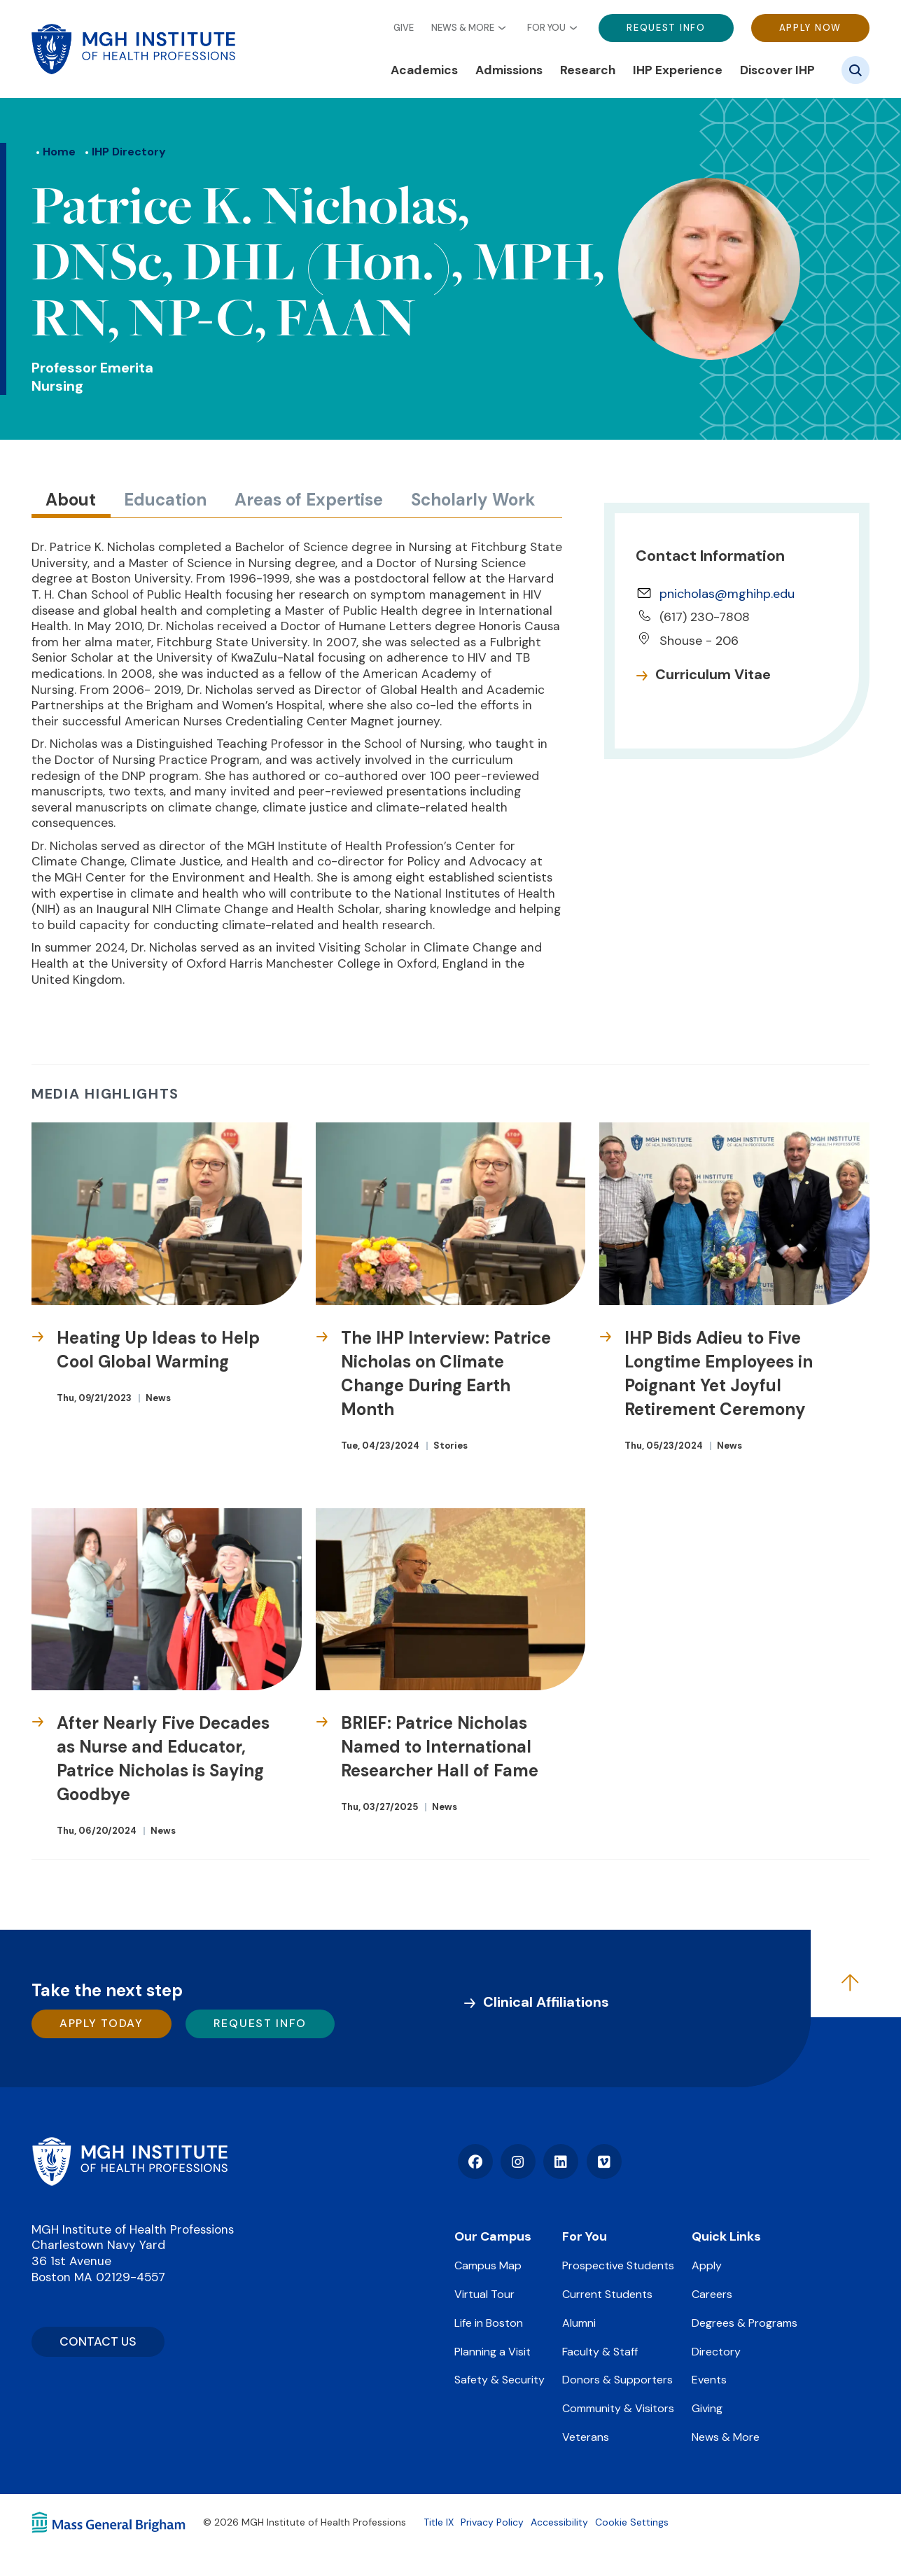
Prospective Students (618, 2265)
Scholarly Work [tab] (473, 499)
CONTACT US (98, 2341)
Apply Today (102, 2023)
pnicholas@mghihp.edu (727, 593)
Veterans (585, 2437)
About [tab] (71, 499)
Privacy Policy (492, 2522)
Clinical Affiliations (546, 2002)
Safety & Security (499, 2379)
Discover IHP (777, 70)
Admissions (509, 70)
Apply (707, 2265)
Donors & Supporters (617, 2379)
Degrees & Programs (744, 2323)
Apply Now (810, 28)
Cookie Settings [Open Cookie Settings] (632, 2522)
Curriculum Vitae (713, 674)
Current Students (607, 2294)
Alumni (579, 2323)
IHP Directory (129, 151)
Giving (707, 2408)
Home (59, 151)
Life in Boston (488, 2323)
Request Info (666, 28)
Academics (424, 70)
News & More (462, 28)
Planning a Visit (492, 2351)
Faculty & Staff (600, 2351)
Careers (712, 2294)
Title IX (439, 2522)
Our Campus (492, 2236)
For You (546, 28)
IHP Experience (677, 70)
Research (587, 70)
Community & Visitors (618, 2408)
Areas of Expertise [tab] (309, 499)
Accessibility (559, 2522)
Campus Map (488, 2265)
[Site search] (855, 70)
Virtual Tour (484, 2294)
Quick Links (726, 2236)
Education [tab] (165, 499)
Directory (716, 2351)
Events (709, 2379)
